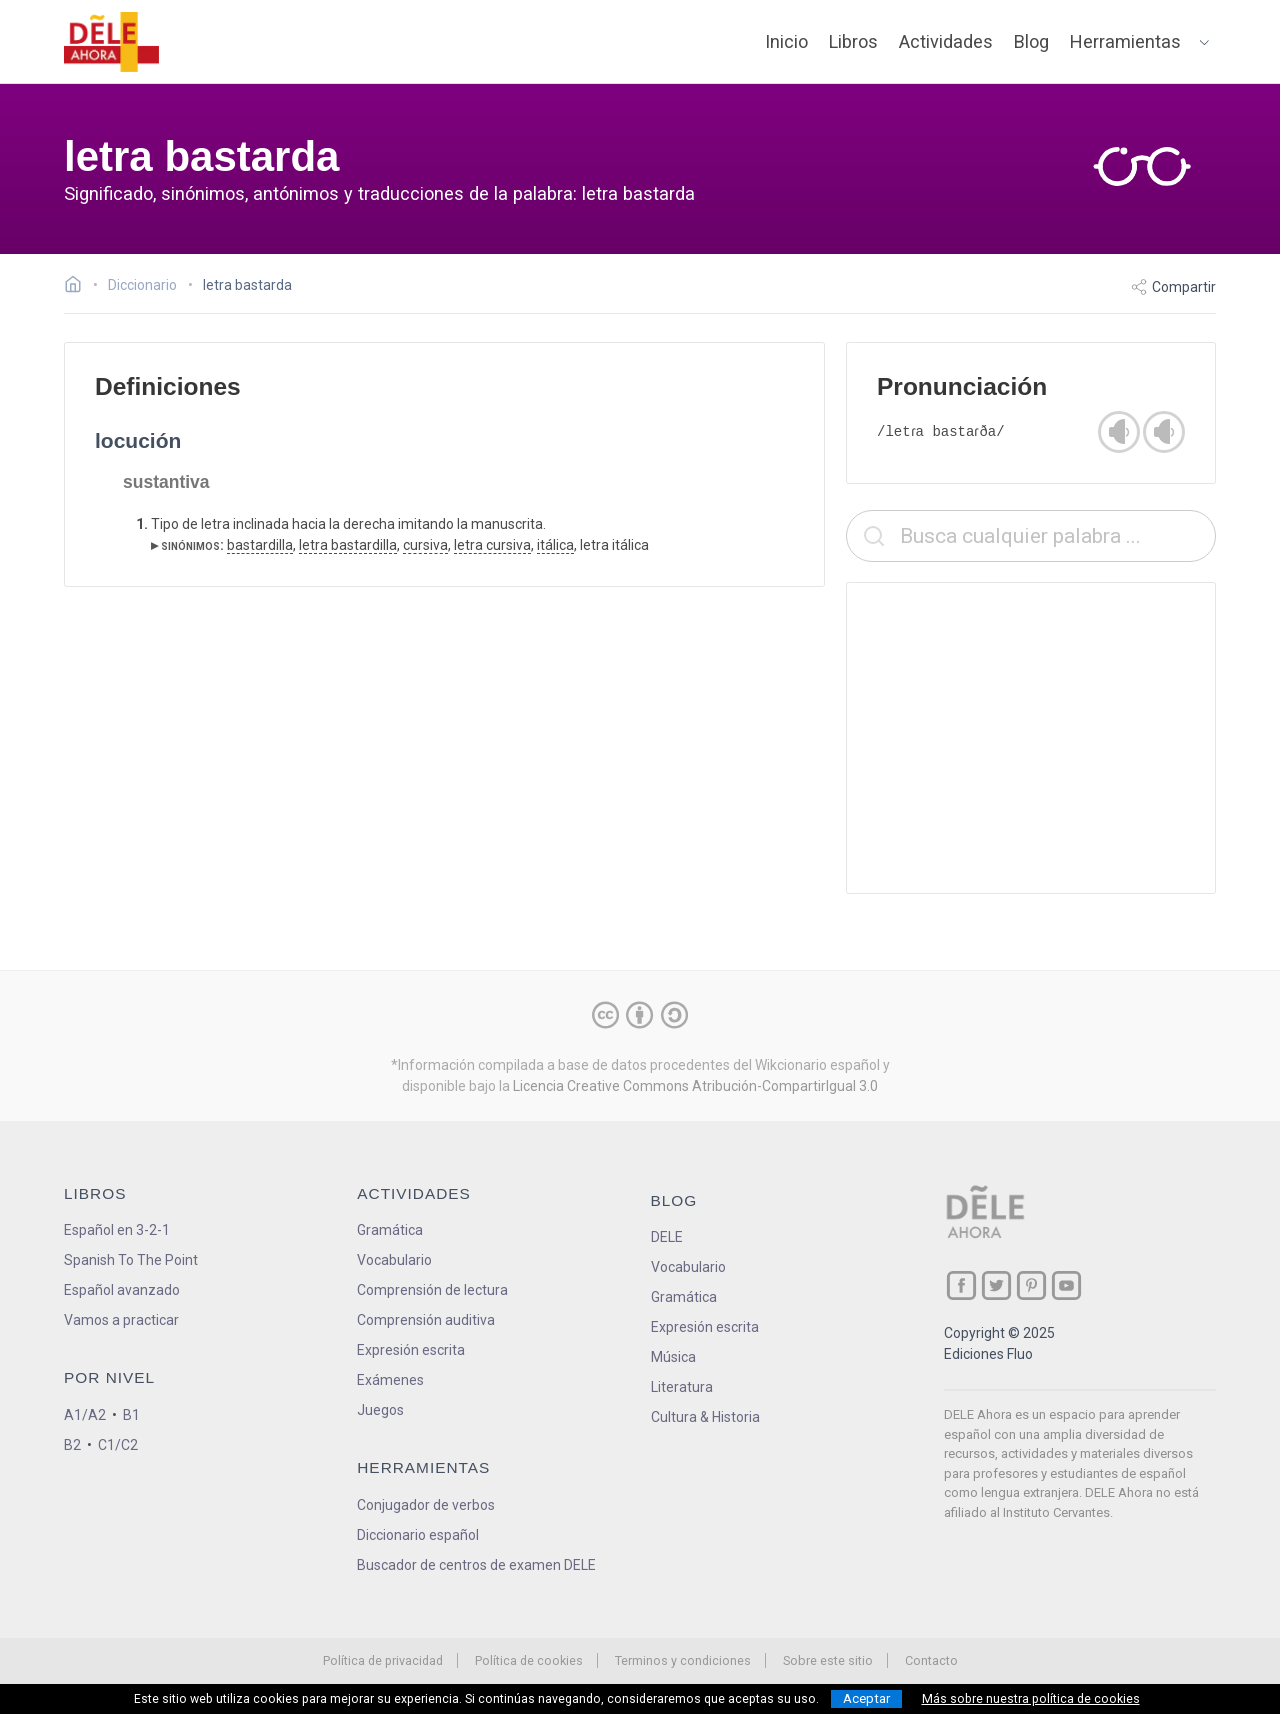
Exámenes (390, 1380)
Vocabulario (394, 1260)
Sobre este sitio (828, 1660)
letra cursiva (492, 545)
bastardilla (260, 545)
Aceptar (866, 1698)
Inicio (786, 41)
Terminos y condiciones (683, 1660)
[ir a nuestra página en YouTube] (1066, 1285)
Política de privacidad (383, 1660)
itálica (555, 545)
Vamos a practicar (121, 1320)
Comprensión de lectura (432, 1290)
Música (673, 1357)
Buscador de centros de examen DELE (476, 1565)
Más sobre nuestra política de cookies (1031, 1699)
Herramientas (1125, 41)
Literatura (682, 1387)
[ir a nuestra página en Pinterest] (1031, 1285)
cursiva (425, 545)
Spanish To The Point (131, 1260)
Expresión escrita (411, 1350)
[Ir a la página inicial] (78, 287)
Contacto (931, 1660)
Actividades (946, 41)
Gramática (390, 1230)
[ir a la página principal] (112, 42)
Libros (853, 41)
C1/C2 (118, 1445)
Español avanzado (122, 1290)
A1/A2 (85, 1415)
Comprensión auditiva (426, 1320)
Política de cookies (529, 1660)
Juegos (380, 1410)
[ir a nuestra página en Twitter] (996, 1285)
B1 (131, 1415)
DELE (667, 1237)
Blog (1031, 41)
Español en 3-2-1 (117, 1230)
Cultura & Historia (705, 1417)
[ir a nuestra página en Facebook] (961, 1285)
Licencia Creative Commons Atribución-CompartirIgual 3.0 (695, 1086)
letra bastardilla (348, 545)
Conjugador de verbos (426, 1505)
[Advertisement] (1031, 738)
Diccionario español (418, 1535)
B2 (72, 1445)
